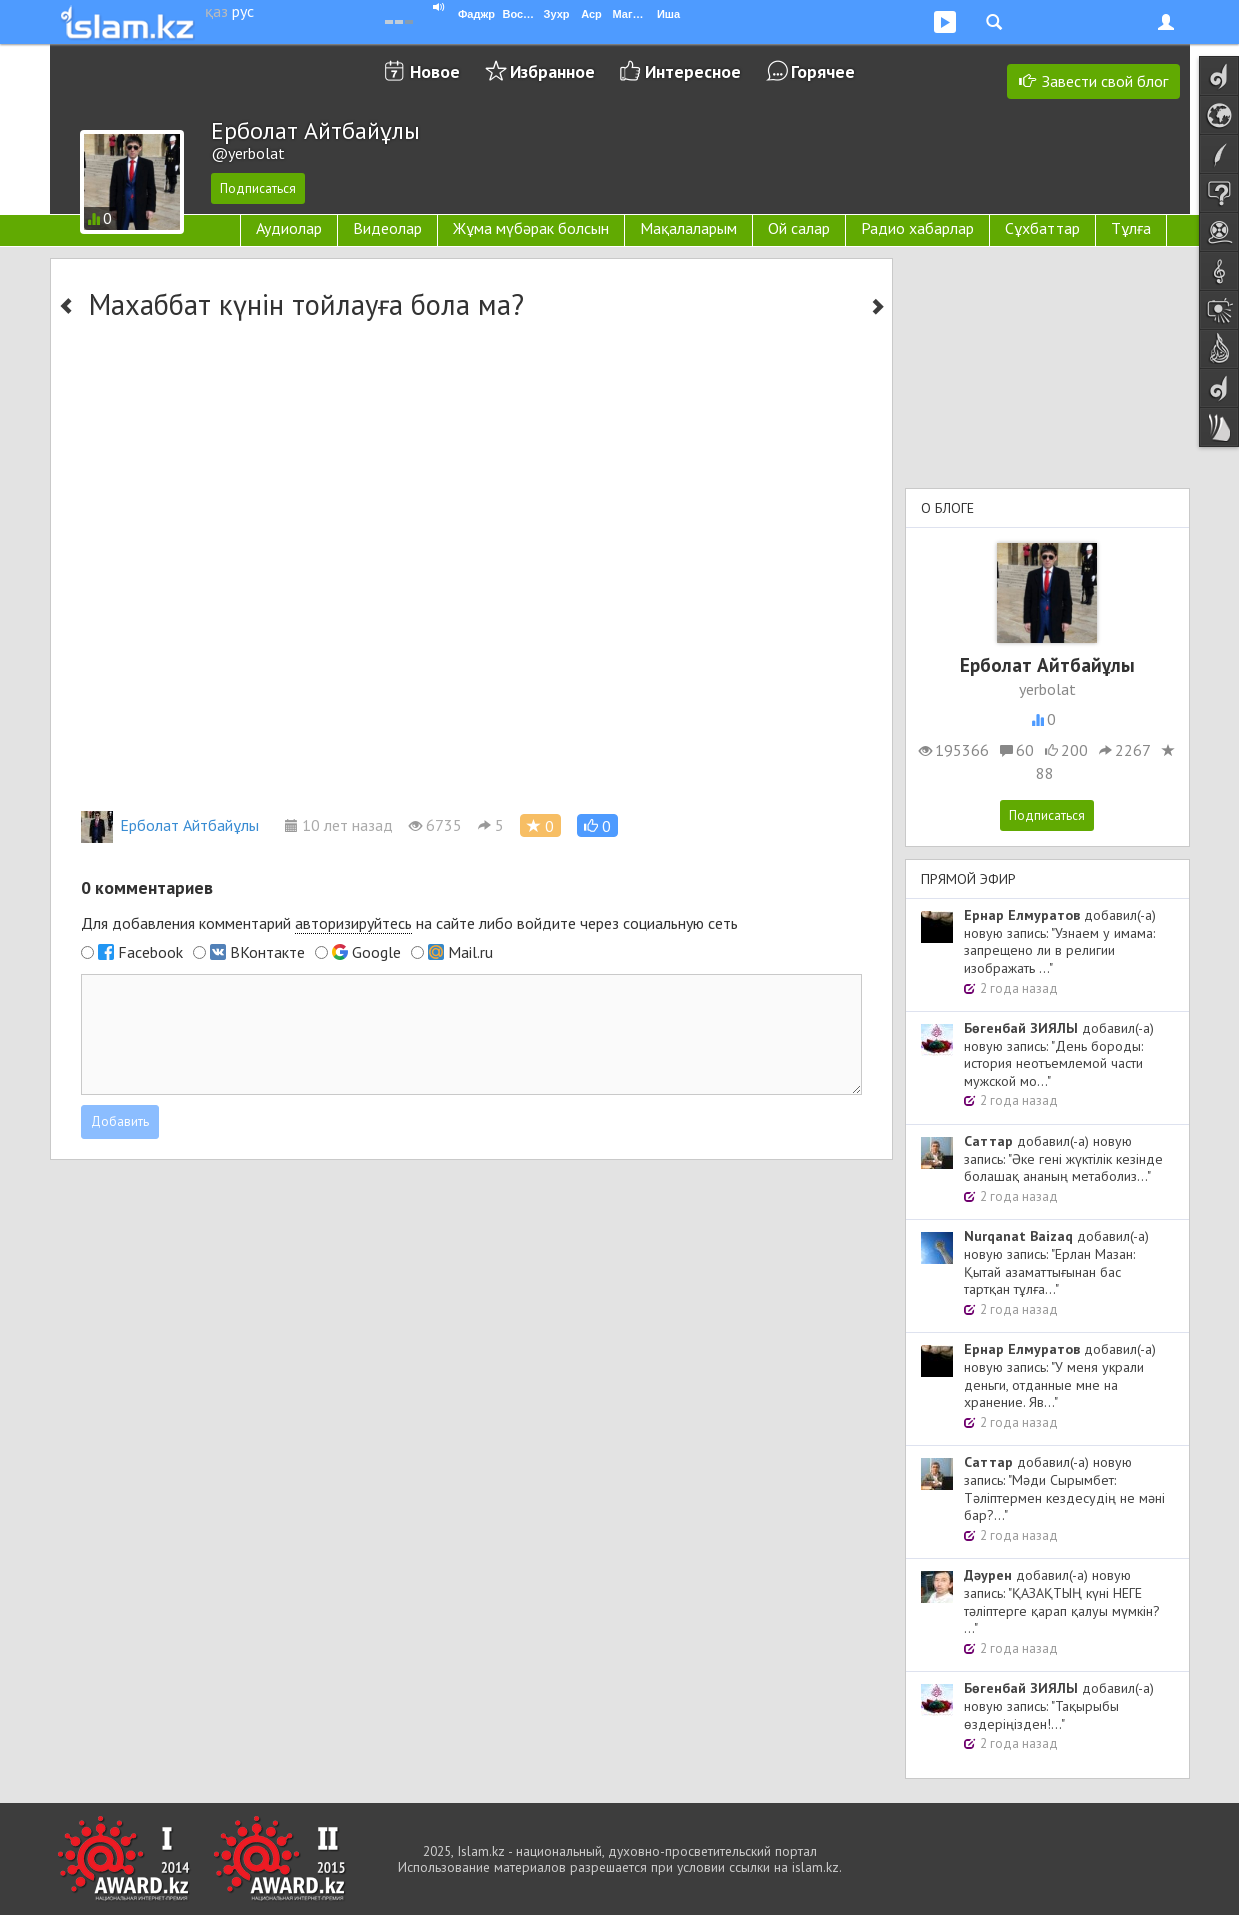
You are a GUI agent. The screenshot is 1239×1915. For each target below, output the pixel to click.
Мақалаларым (688, 228)
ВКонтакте (267, 952)
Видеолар (387, 228)
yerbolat (1047, 689)
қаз (216, 11)
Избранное (552, 71)
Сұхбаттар (1042, 228)
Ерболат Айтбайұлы (170, 825)
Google (376, 952)
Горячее (823, 71)
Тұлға (1131, 228)
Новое (435, 71)
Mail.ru (470, 952)
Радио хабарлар (917, 228)
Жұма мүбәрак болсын (531, 228)
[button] (597, 825)
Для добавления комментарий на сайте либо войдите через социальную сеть (409, 923)
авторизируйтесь (353, 923)
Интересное (693, 71)
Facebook (150, 952)
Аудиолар (289, 228)
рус (243, 11)
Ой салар (799, 228)
